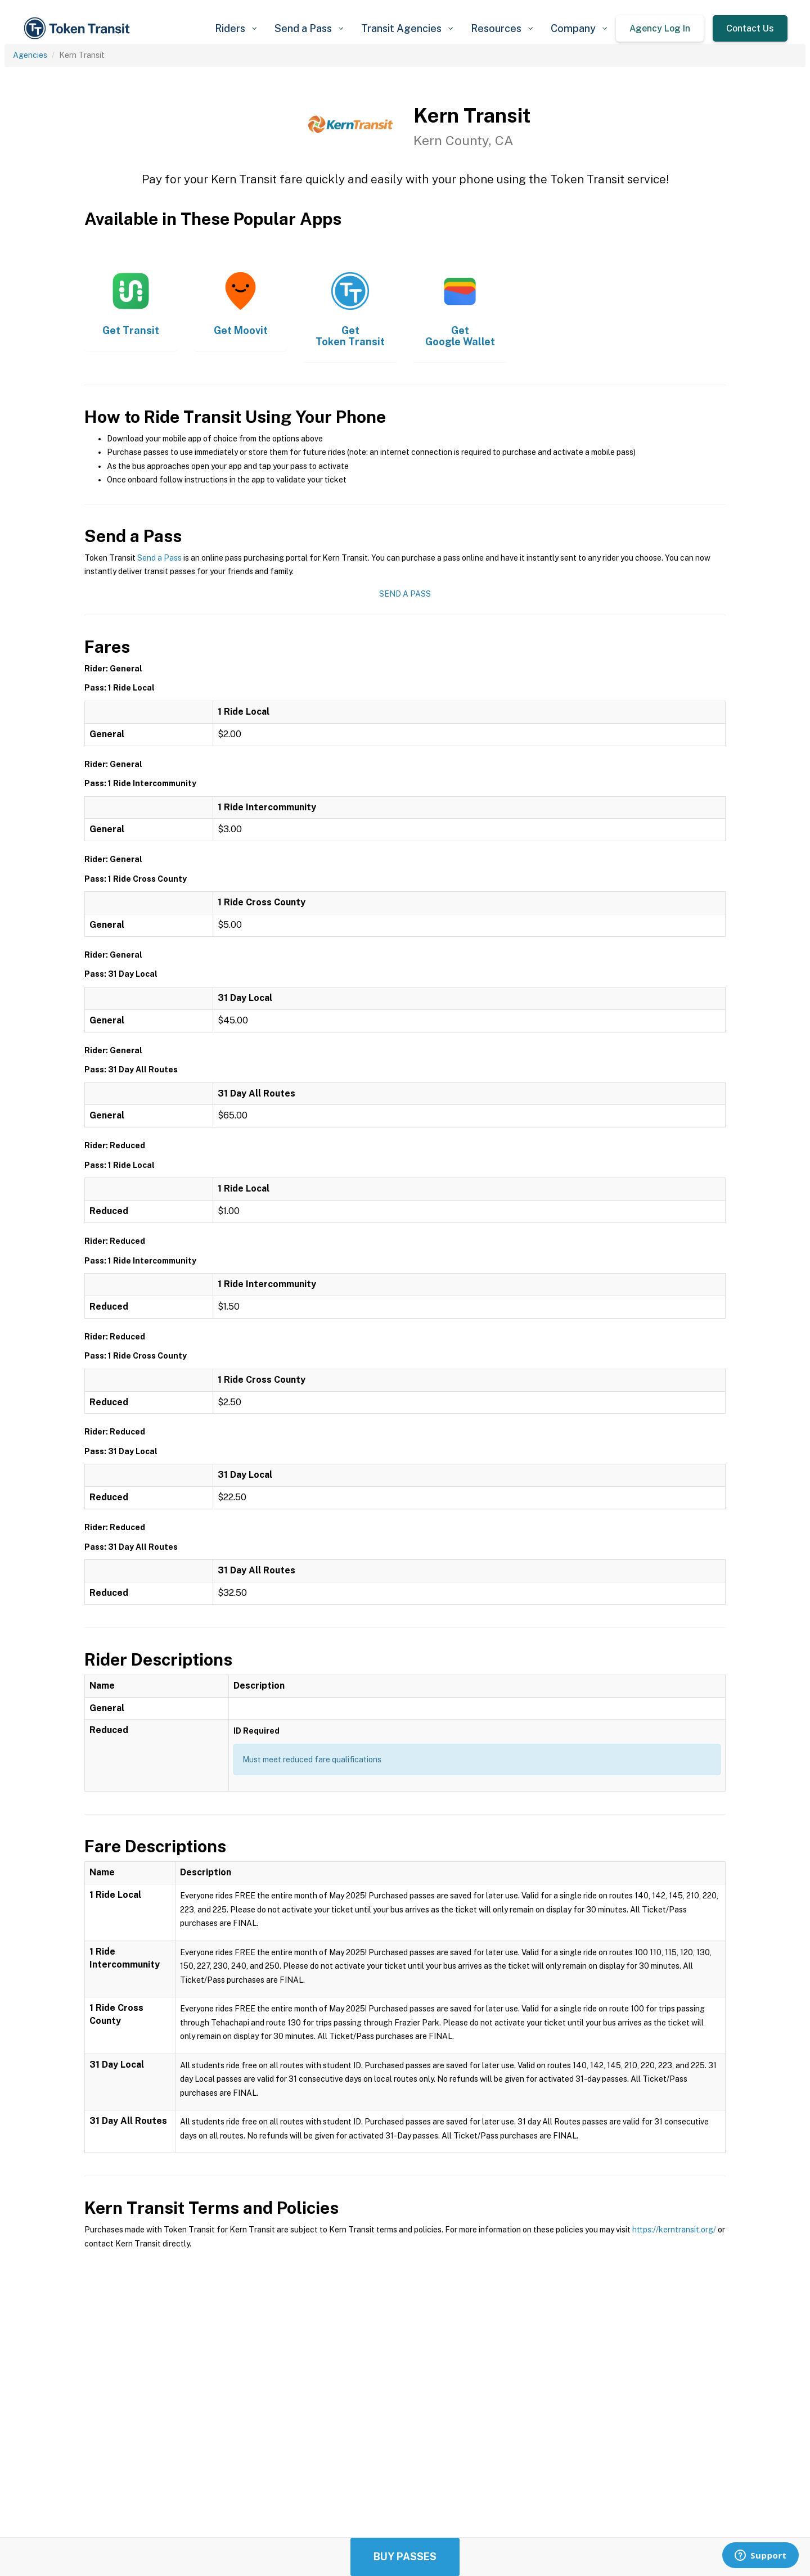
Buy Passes (405, 2557)
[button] (236, 28)
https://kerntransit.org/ (674, 2229)
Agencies (30, 55)
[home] (78, 28)
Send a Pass (159, 557)
